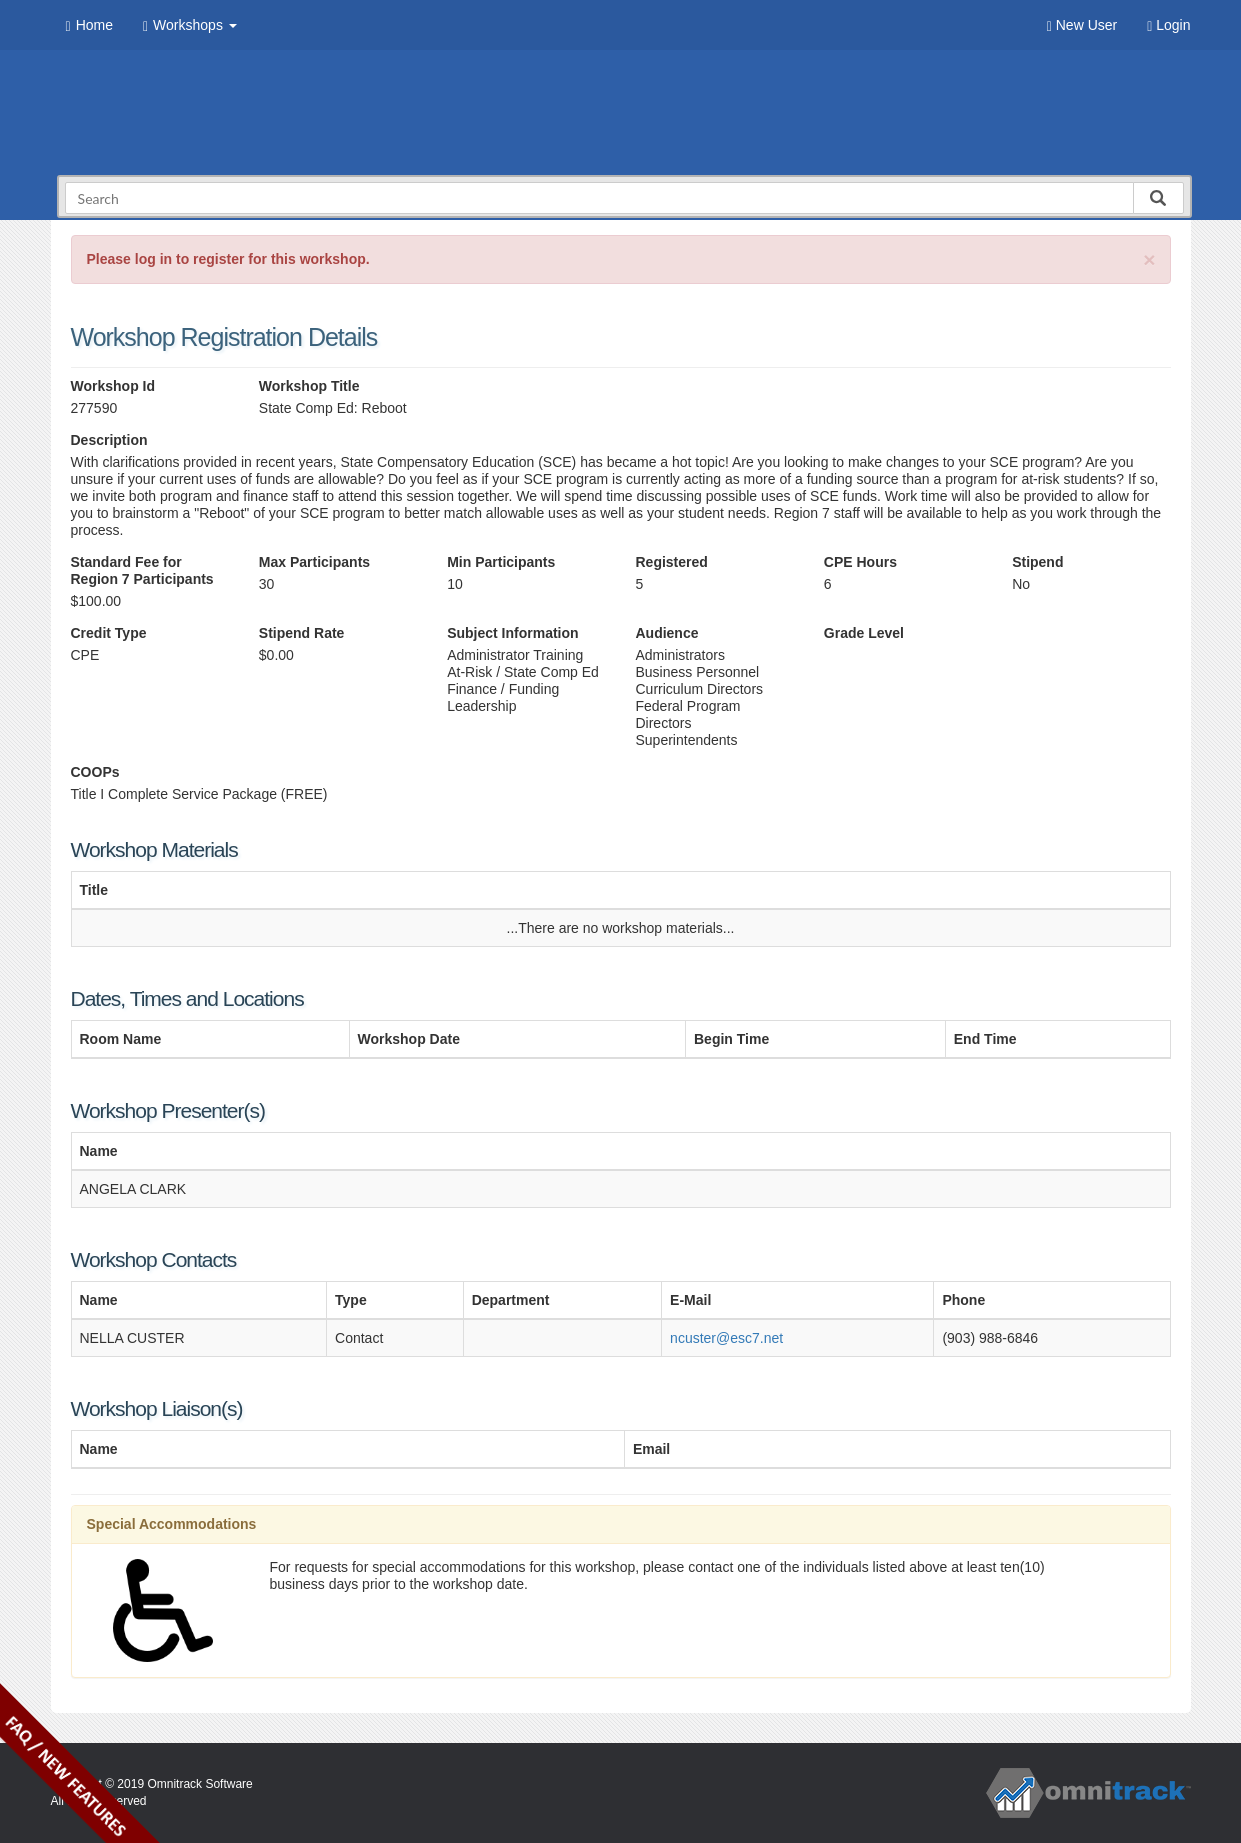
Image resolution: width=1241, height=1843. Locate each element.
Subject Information (512, 633)
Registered (671, 562)
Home (89, 25)
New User (1082, 25)
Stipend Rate (302, 633)
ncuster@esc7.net (726, 1338)
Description (109, 440)
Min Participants (501, 562)
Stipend (1037, 562)
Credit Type (109, 633)
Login (1168, 25)
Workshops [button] (190, 25)
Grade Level (864, 633)
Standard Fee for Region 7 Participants (142, 570)
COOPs (95, 772)
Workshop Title (309, 386)
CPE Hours (860, 562)
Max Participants (314, 562)
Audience (666, 633)
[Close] (1149, 259)
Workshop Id (113, 386)
